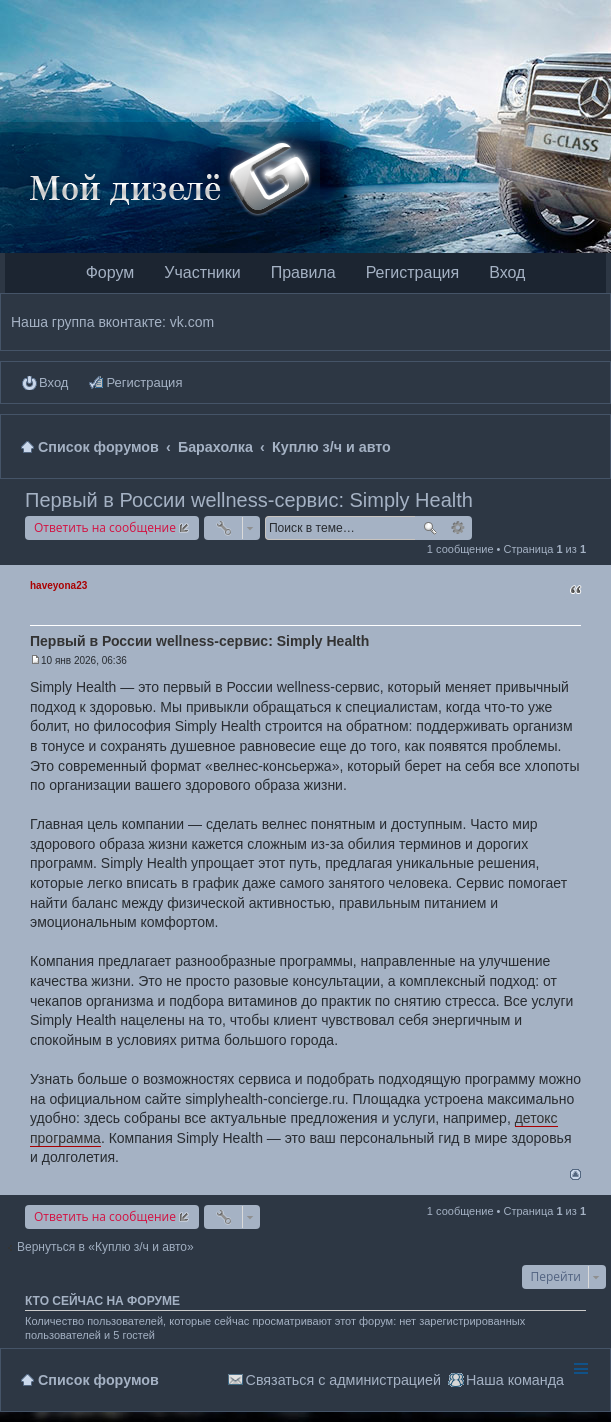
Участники (202, 272)
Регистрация (413, 272)
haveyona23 (58, 585)
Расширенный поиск (458, 528)
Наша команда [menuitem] (515, 1380)
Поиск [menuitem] (592, 446)
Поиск (430, 528)
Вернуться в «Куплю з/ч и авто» (105, 1247)
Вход (507, 272)
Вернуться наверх (575, 1174)
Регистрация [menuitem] (144, 382)
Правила (303, 272)
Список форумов (98, 1380)
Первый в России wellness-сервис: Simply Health (249, 500)
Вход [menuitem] (53, 382)
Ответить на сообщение (105, 527)
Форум (110, 272)
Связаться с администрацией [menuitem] (343, 1380)
